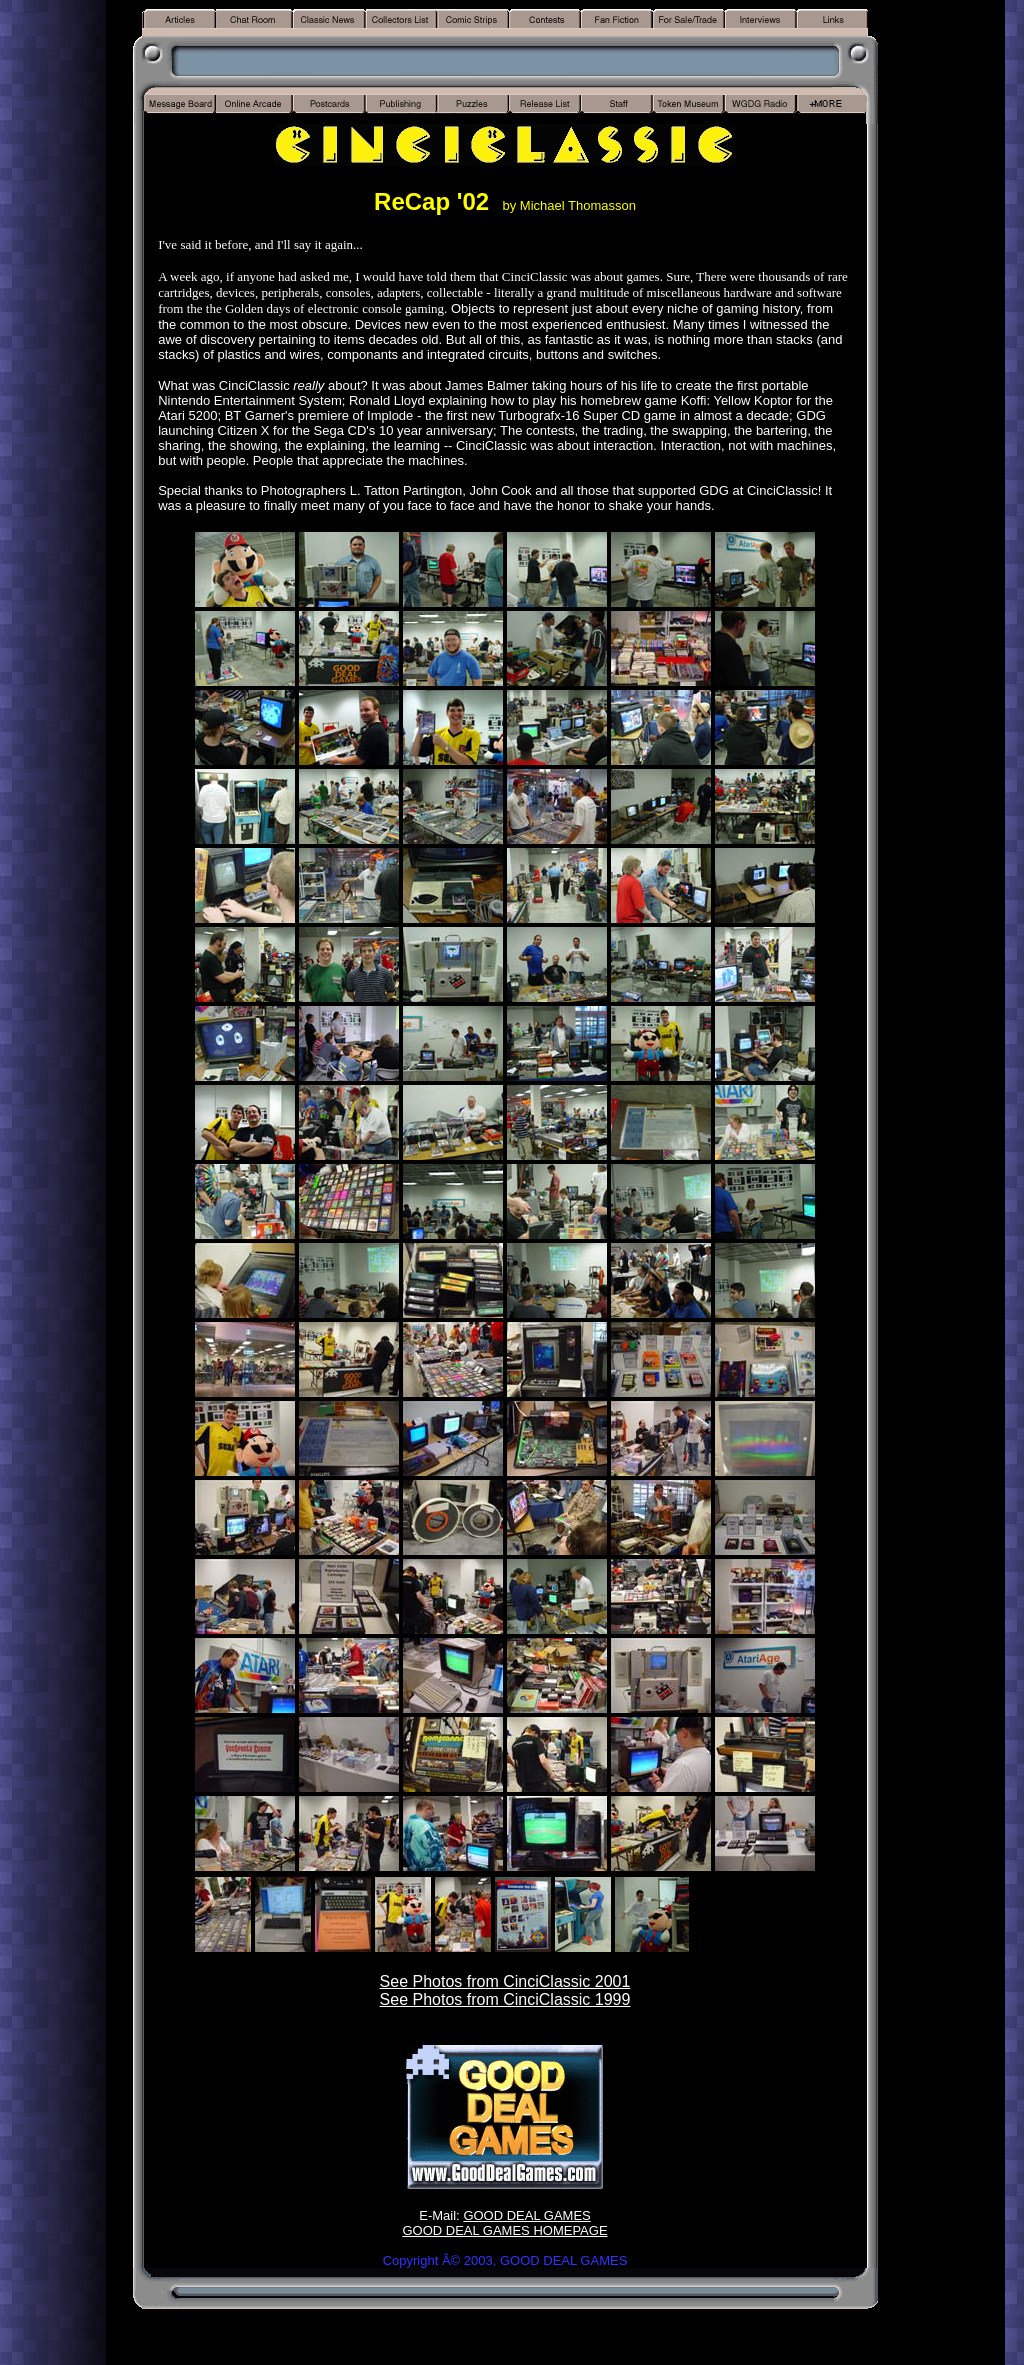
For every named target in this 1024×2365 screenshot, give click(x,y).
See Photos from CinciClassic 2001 (505, 1981)
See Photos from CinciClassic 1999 (505, 1999)
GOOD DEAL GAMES (526, 2215)
